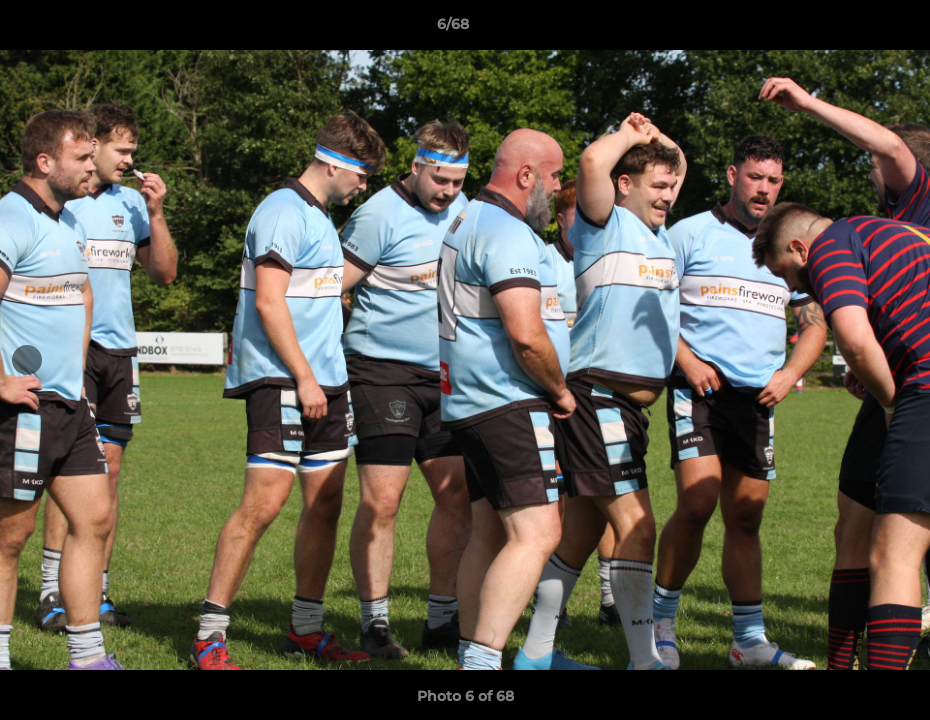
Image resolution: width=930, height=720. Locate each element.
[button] (846, 29)
